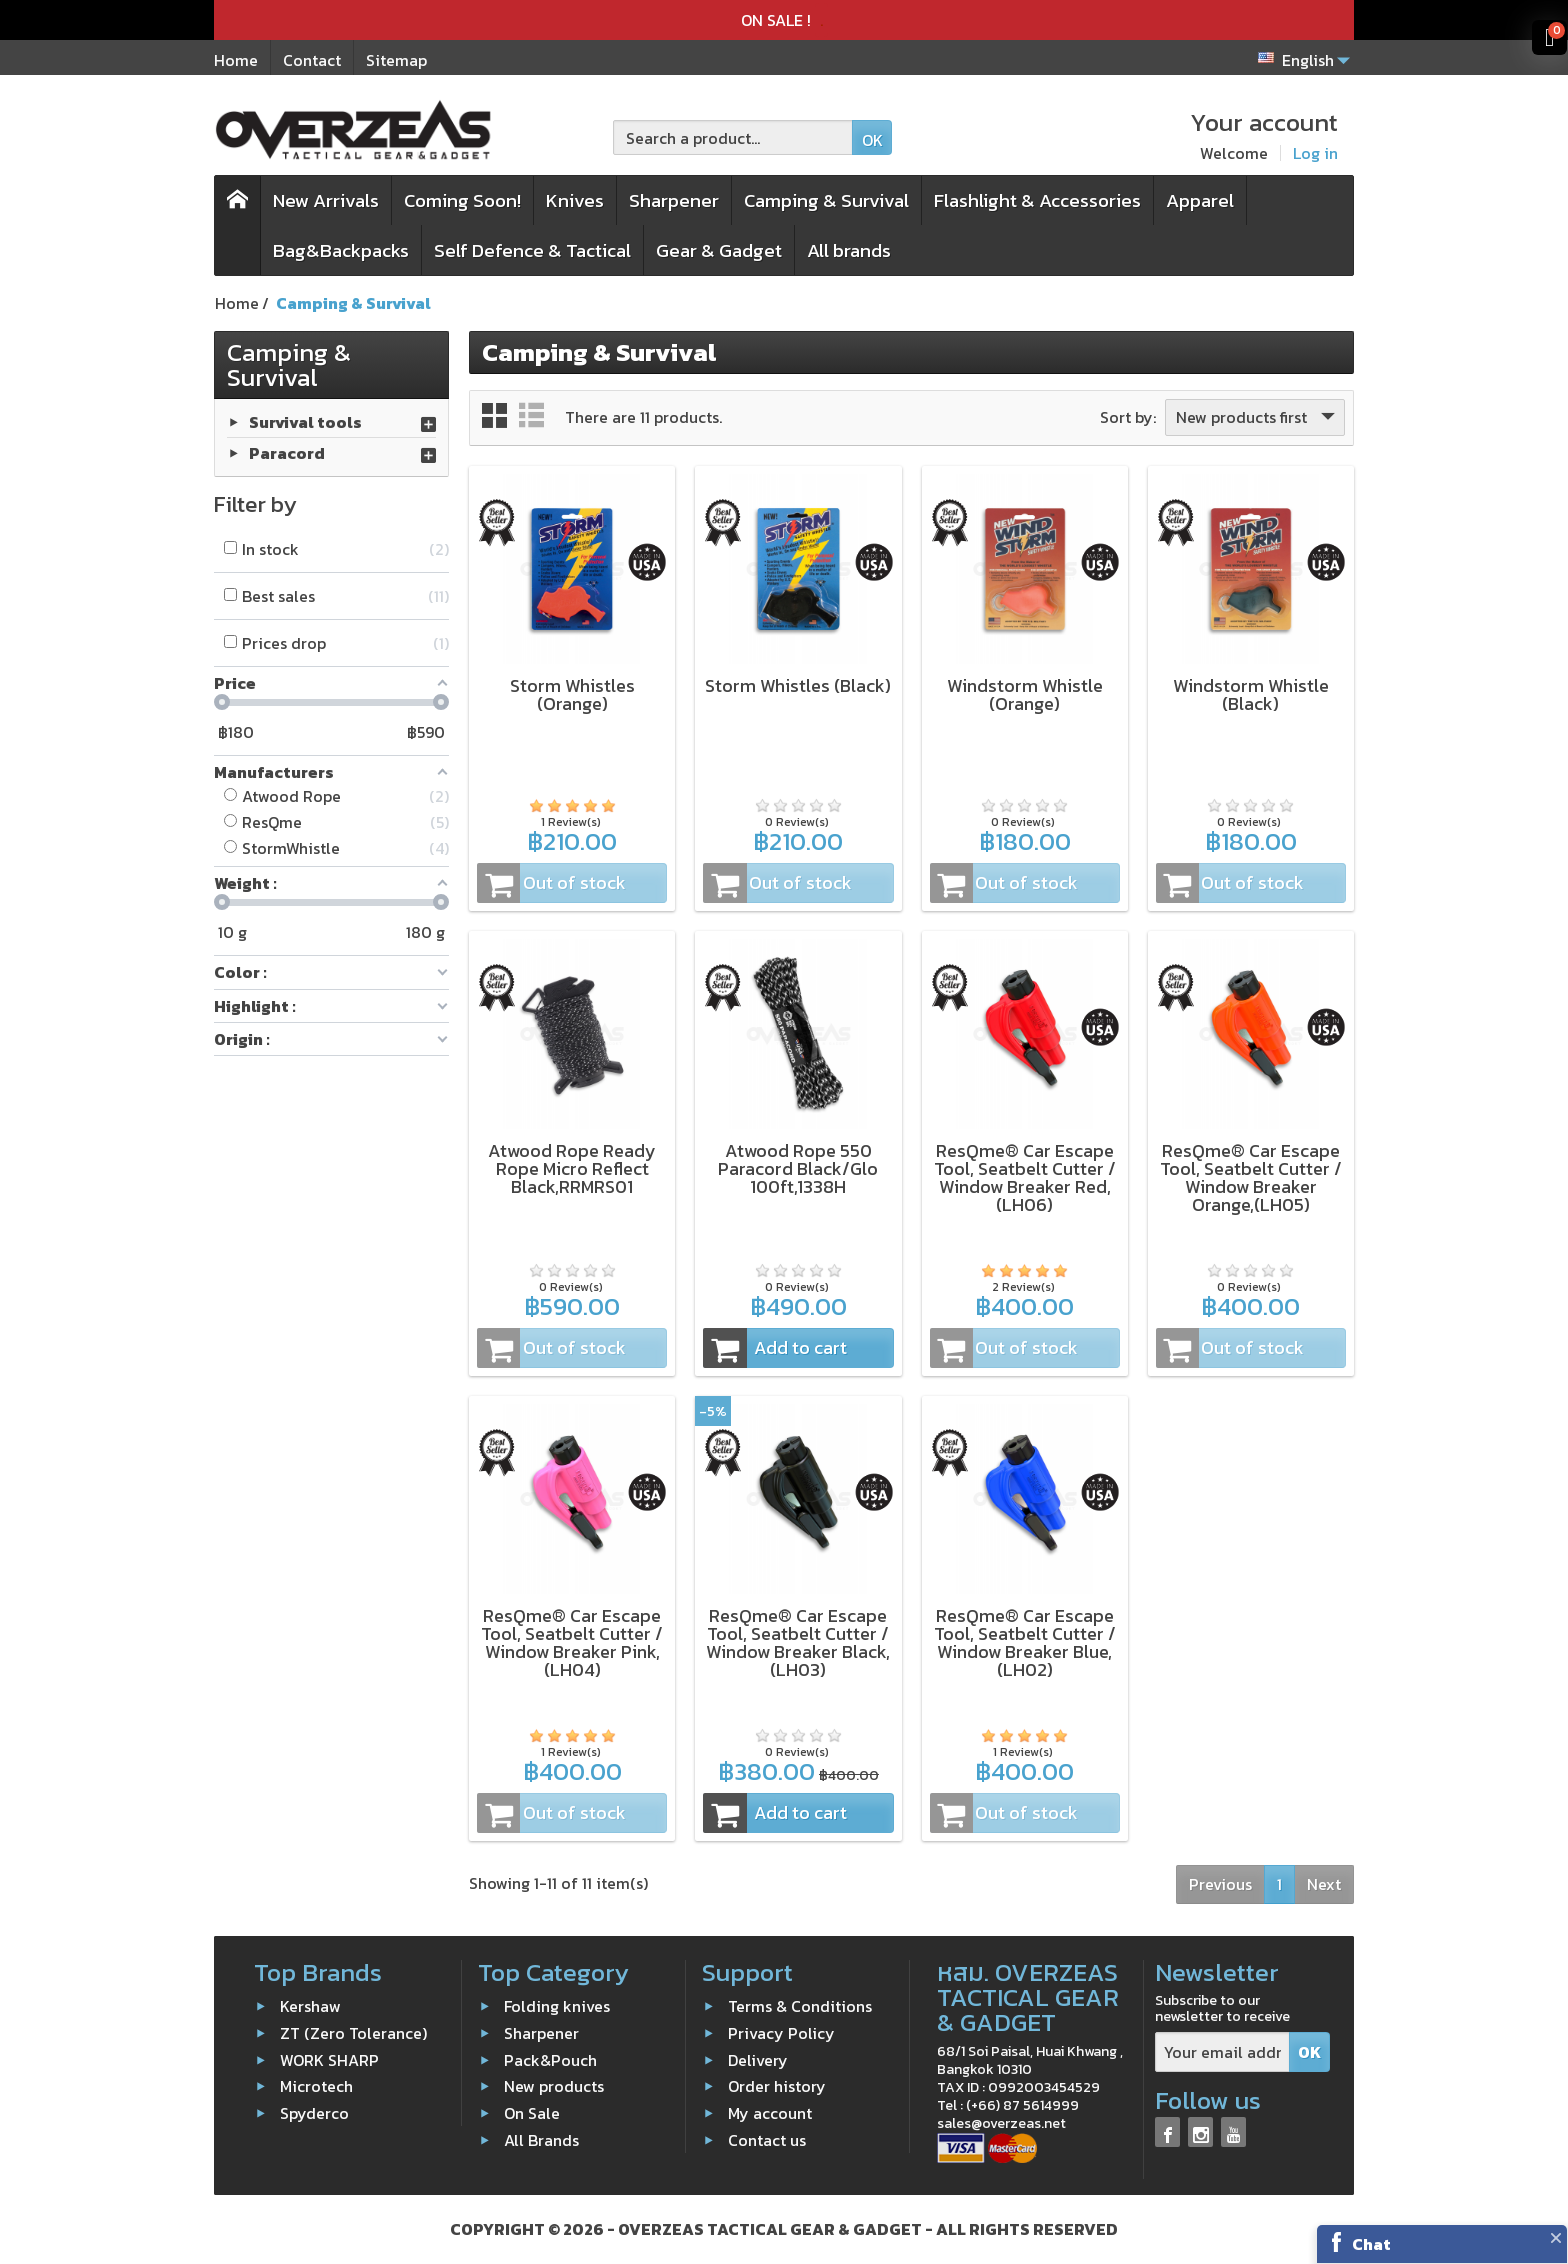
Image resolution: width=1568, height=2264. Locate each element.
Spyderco (314, 2113)
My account (770, 2113)
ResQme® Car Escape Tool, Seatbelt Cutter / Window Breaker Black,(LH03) (798, 1642)
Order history (777, 2086)
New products (554, 2086)
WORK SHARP (329, 2059)
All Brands (541, 2140)
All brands (849, 250)
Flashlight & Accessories (1037, 200)
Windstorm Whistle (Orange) (1025, 694)
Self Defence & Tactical (532, 250)
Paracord (287, 452)
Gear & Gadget (719, 250)
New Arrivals (326, 200)
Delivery (758, 2059)
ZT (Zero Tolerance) (353, 2033)
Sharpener (674, 200)
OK (872, 140)
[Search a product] (733, 137)
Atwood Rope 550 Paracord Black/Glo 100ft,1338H (798, 1168)
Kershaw (310, 2006)
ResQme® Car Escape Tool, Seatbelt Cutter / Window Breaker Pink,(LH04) (572, 1642)
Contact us (767, 2140)
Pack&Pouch (550, 2059)
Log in (1315, 153)
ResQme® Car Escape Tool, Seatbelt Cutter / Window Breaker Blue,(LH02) (1025, 1642)
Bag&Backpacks (341, 250)
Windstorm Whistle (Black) (1251, 694)
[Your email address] (1222, 2052)
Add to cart (775, 1348)
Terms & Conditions (800, 2006)
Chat (1371, 2244)
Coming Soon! (462, 200)
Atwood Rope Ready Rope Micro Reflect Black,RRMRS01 (572, 1168)
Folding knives (557, 2006)
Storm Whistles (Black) (798, 685)
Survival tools (305, 421)
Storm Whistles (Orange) (572, 694)
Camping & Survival (826, 200)
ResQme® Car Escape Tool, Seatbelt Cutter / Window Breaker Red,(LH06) (1025, 1177)
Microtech (316, 2086)
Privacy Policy (781, 2033)
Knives (575, 200)
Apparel (1200, 200)
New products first (1257, 417)
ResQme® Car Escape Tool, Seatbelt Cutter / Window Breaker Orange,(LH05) (1251, 1177)
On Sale (532, 2113)
